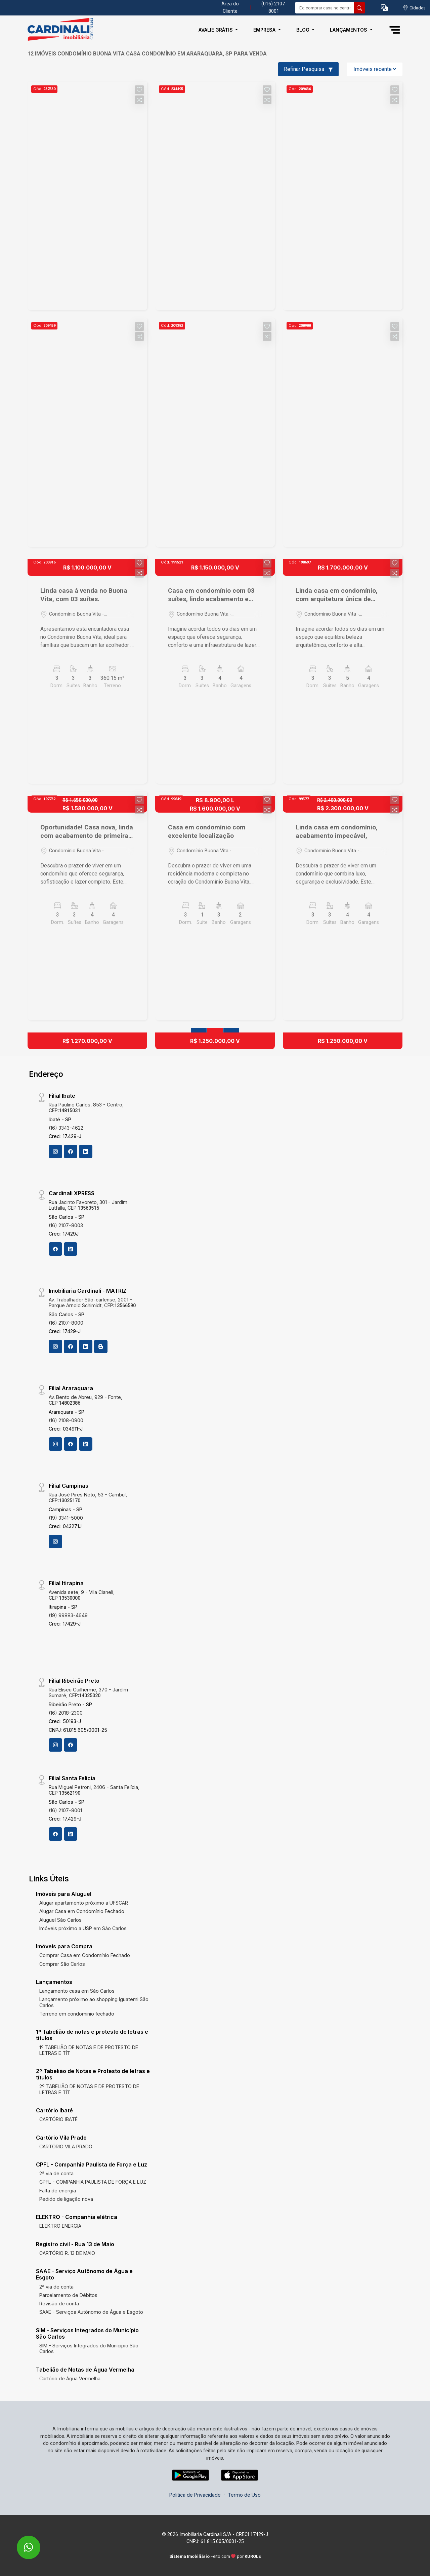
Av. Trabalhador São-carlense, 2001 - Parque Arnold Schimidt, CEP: (92, 1302)
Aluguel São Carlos (60, 1920)
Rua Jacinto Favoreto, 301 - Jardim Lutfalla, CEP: (88, 1205)
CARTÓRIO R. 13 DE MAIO (67, 2253)
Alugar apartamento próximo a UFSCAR (83, 1903)
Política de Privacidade (195, 2495)
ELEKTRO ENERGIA (60, 2226)
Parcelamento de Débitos (68, 2295)
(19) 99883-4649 (68, 1615)
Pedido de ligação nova (66, 2199)
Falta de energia (57, 2190)
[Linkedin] (85, 1151)
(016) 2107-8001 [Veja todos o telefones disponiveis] (274, 7)
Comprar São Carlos (62, 1964)
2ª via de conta (56, 2173)
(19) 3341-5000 (66, 1518)
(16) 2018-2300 (66, 1713)
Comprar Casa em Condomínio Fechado (84, 1955)
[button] (384, 8)
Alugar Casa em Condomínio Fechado (81, 1911)
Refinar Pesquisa (308, 69)
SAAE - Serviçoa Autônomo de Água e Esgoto (91, 2312)
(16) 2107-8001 (65, 1810)
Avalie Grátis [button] (216, 30)
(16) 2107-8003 (66, 1225)
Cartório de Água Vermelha (69, 2378)
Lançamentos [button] (349, 30)
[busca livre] (359, 7)
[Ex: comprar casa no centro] (324, 7)
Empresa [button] (265, 30)
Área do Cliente (230, 7)
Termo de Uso (244, 2495)
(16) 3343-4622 (66, 1128)
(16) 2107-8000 (66, 1323)
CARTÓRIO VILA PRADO (65, 2146)
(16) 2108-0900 (66, 1420)
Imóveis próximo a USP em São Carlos (83, 1928)
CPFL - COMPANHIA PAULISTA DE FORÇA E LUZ (92, 2182)
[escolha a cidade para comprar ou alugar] (414, 7)
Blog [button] (303, 30)
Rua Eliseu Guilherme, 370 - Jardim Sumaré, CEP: (88, 1692)
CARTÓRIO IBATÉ (58, 2119)
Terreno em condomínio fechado (76, 2014)
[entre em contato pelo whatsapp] (21, 2543)
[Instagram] (55, 1151)
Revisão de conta (59, 2303)
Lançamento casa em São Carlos (77, 1991)
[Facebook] (70, 1151)
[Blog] (101, 1346)
